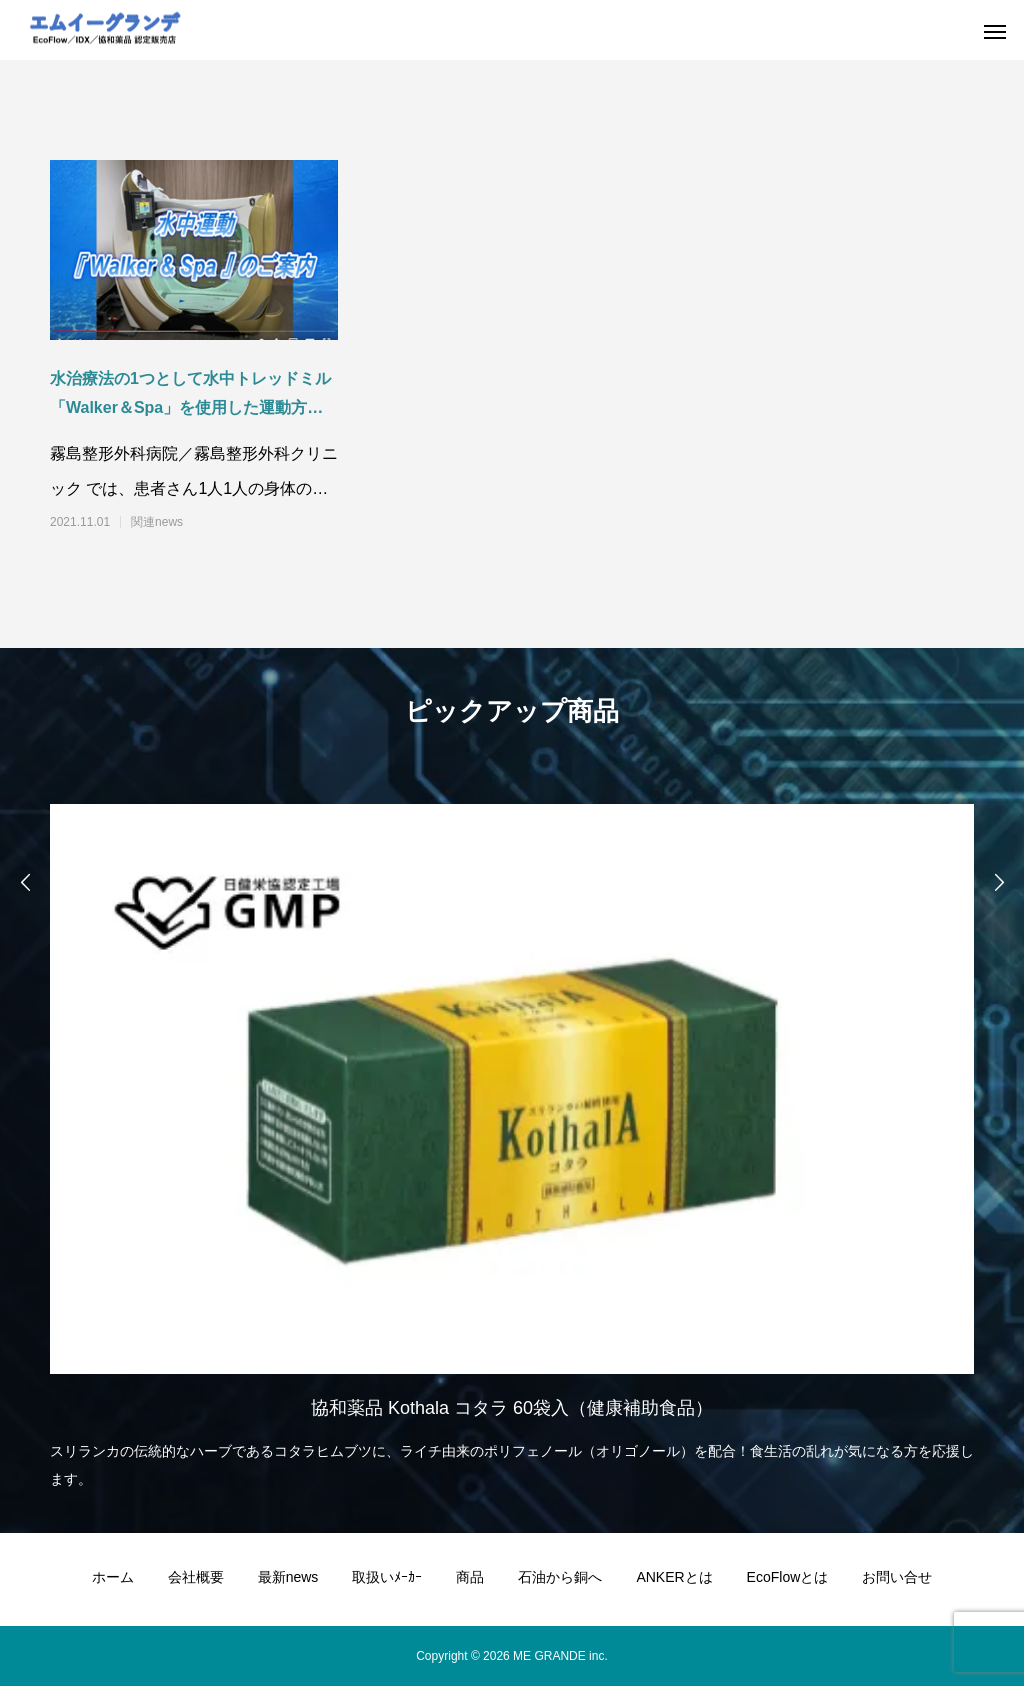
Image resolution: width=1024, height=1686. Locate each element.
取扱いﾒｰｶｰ (387, 1577)
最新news (288, 1577)
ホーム (113, 1577)
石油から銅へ (560, 1577)
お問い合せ (897, 1577)
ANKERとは (674, 1577)
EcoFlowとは (788, 1577)
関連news (157, 522)
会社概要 (196, 1577)
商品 (470, 1577)
